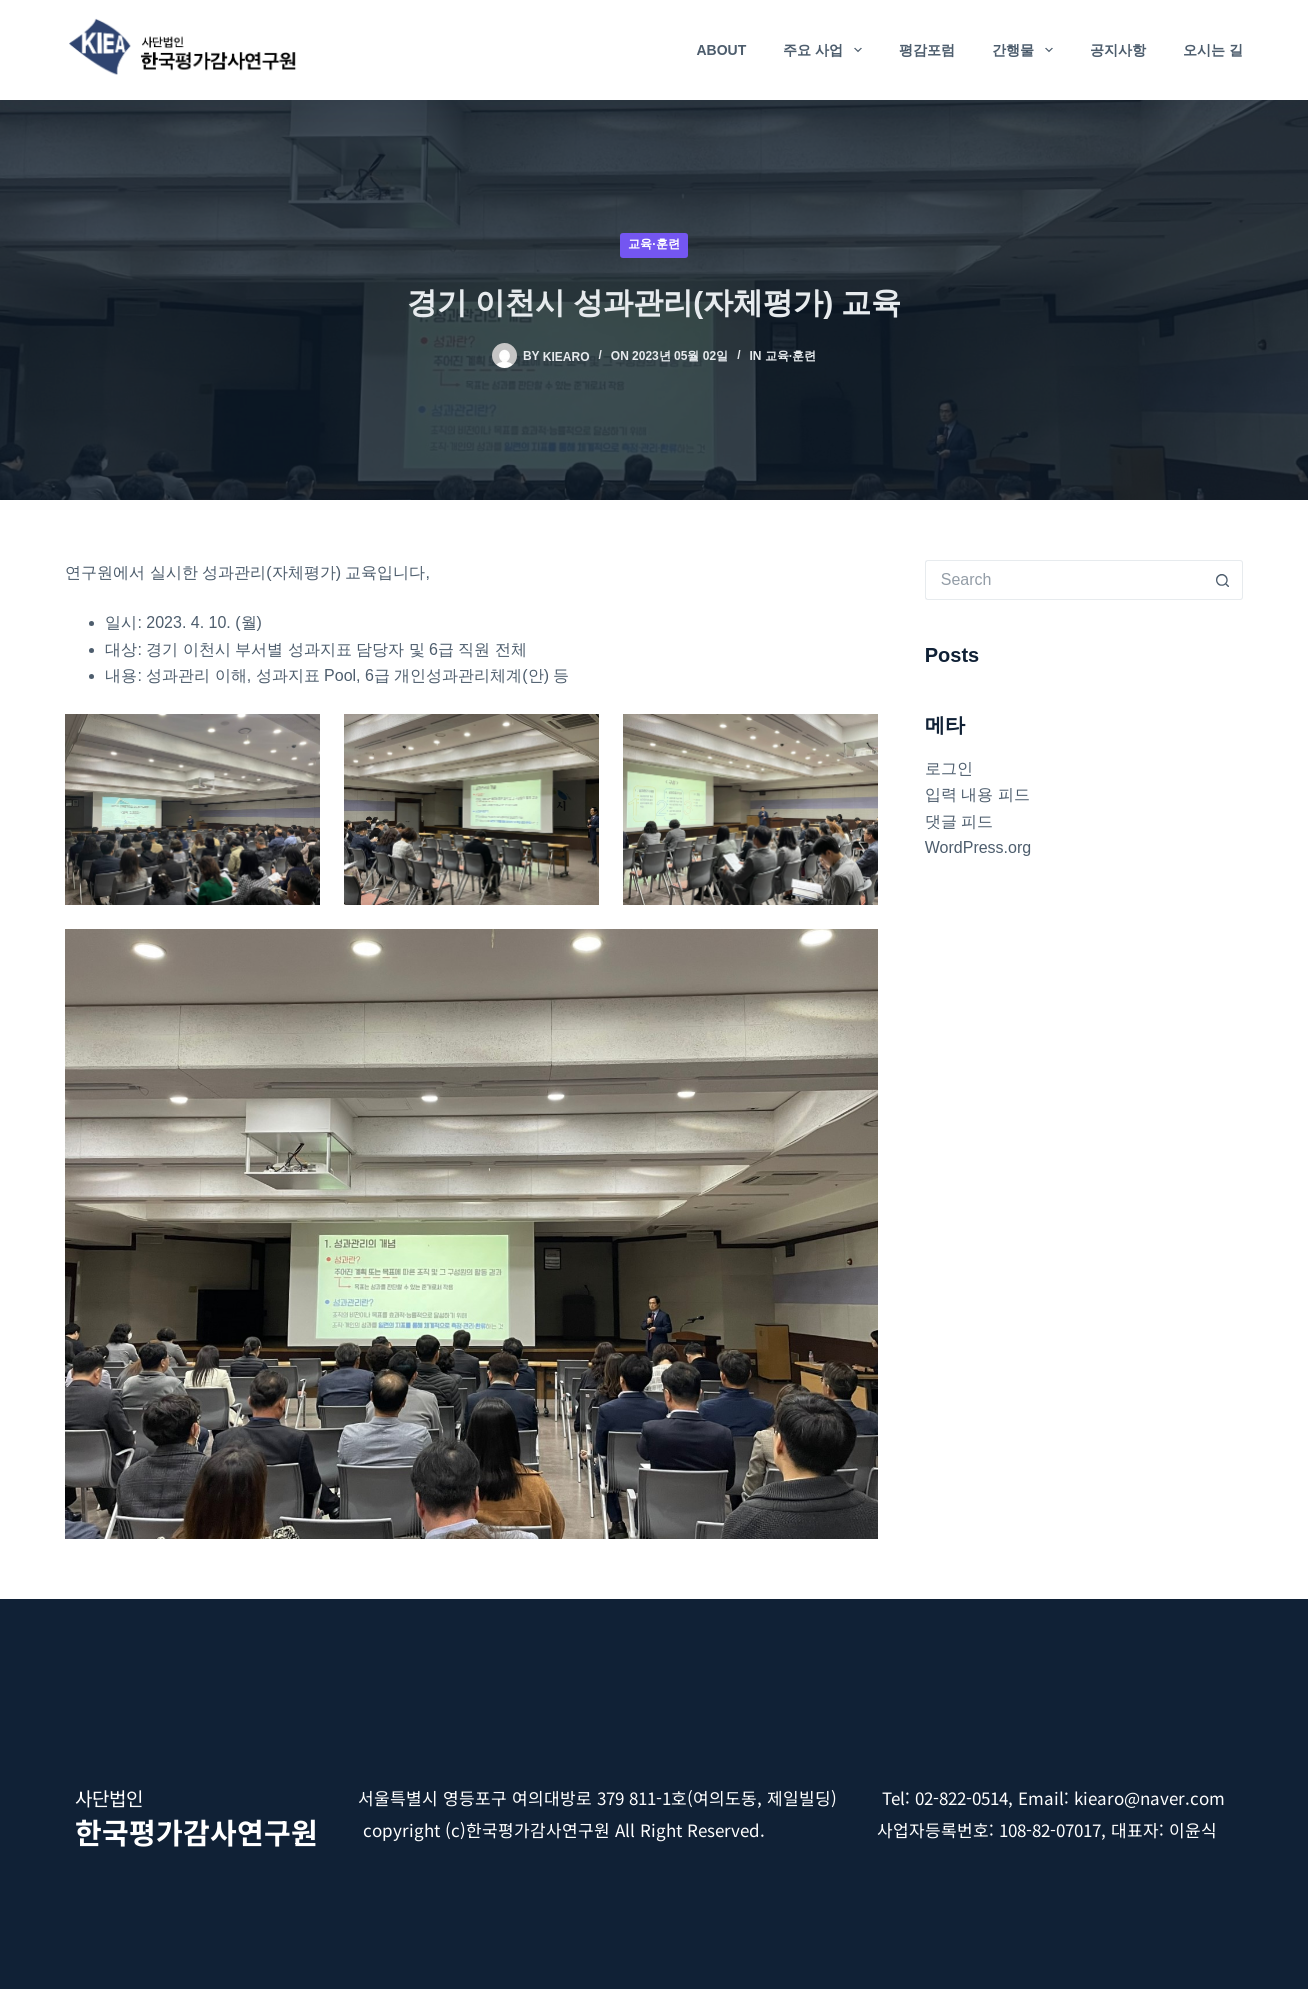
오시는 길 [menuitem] (1213, 50)
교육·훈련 (653, 244)
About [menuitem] (721, 50)
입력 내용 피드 (977, 794)
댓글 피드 (959, 821)
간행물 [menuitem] (1026, 50)
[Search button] (1223, 580)
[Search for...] (1064, 580)
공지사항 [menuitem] (1118, 50)
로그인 (949, 768)
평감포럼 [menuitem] (927, 50)
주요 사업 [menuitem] (826, 50)
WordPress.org (978, 847)
